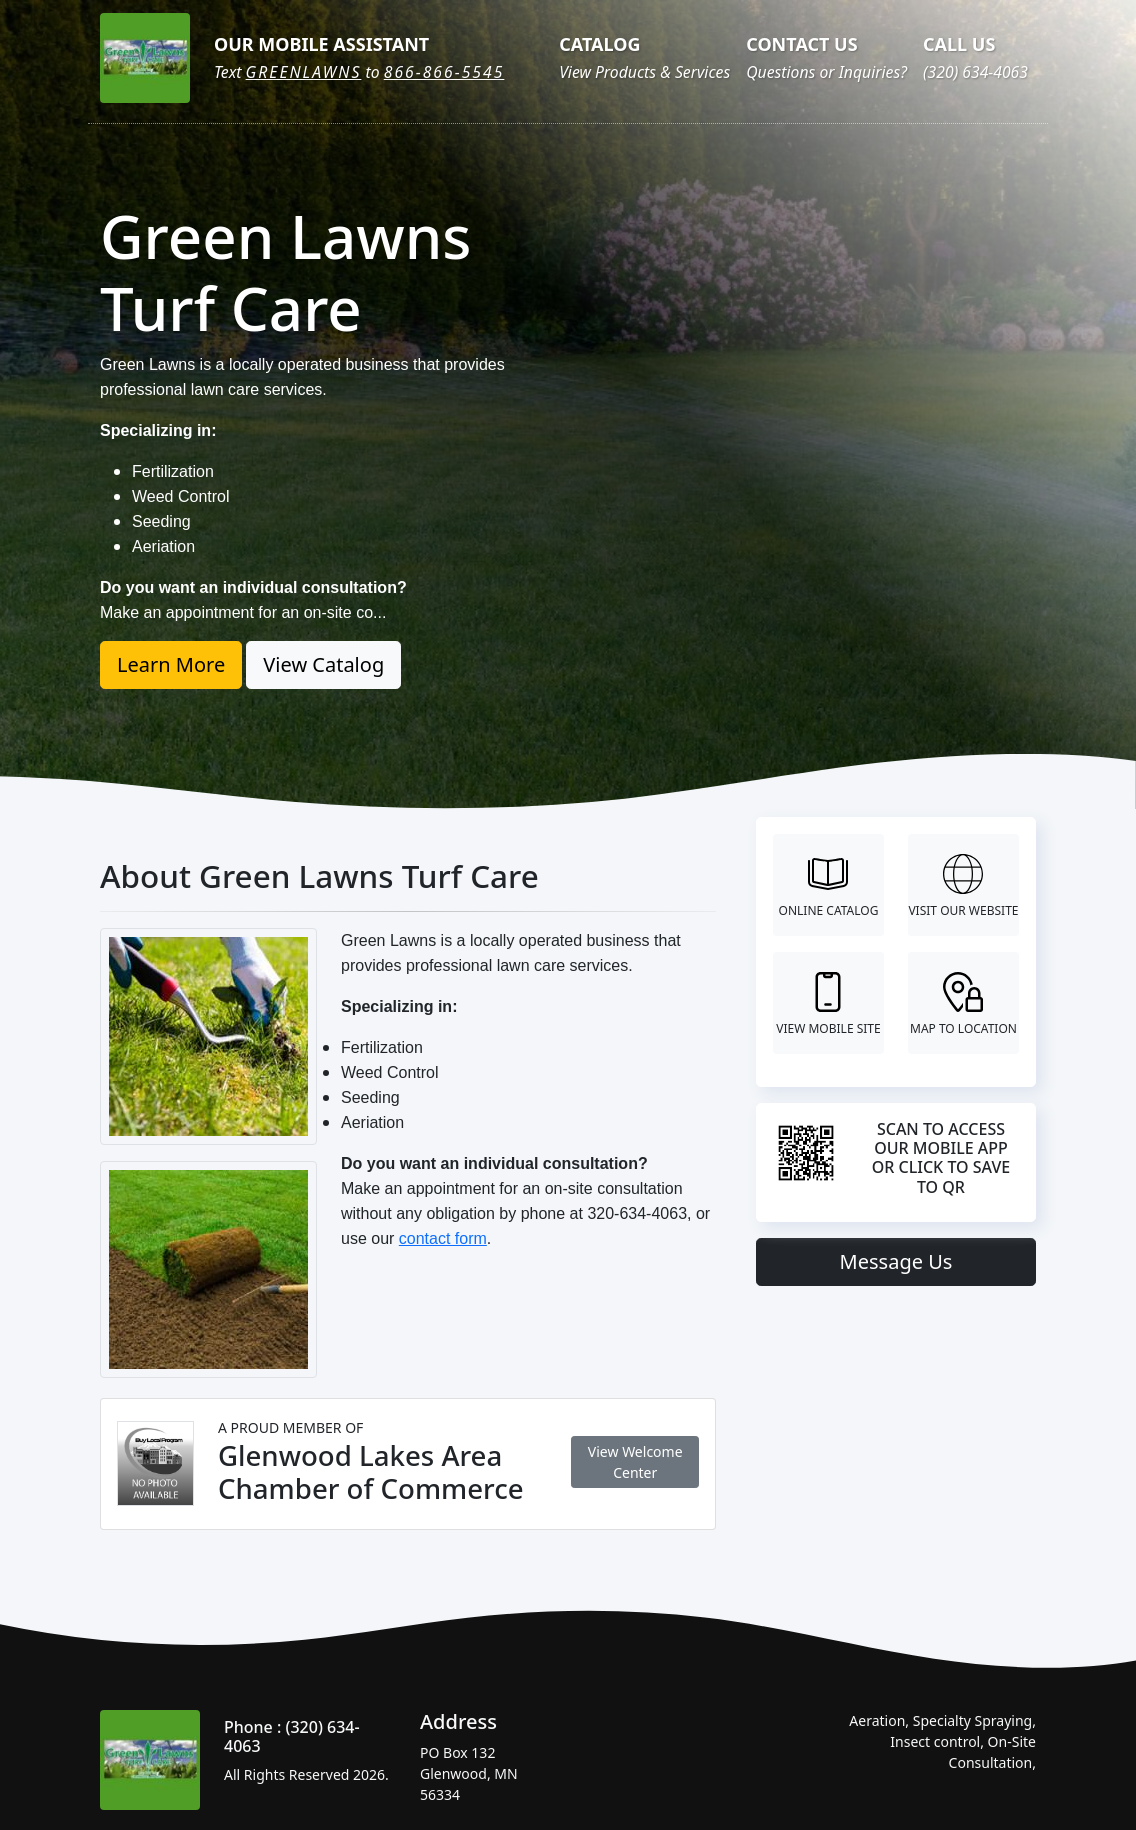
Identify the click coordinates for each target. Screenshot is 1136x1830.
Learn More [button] (171, 664)
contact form (443, 1238)
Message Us (896, 1261)
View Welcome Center (635, 1462)
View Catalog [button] (323, 664)
